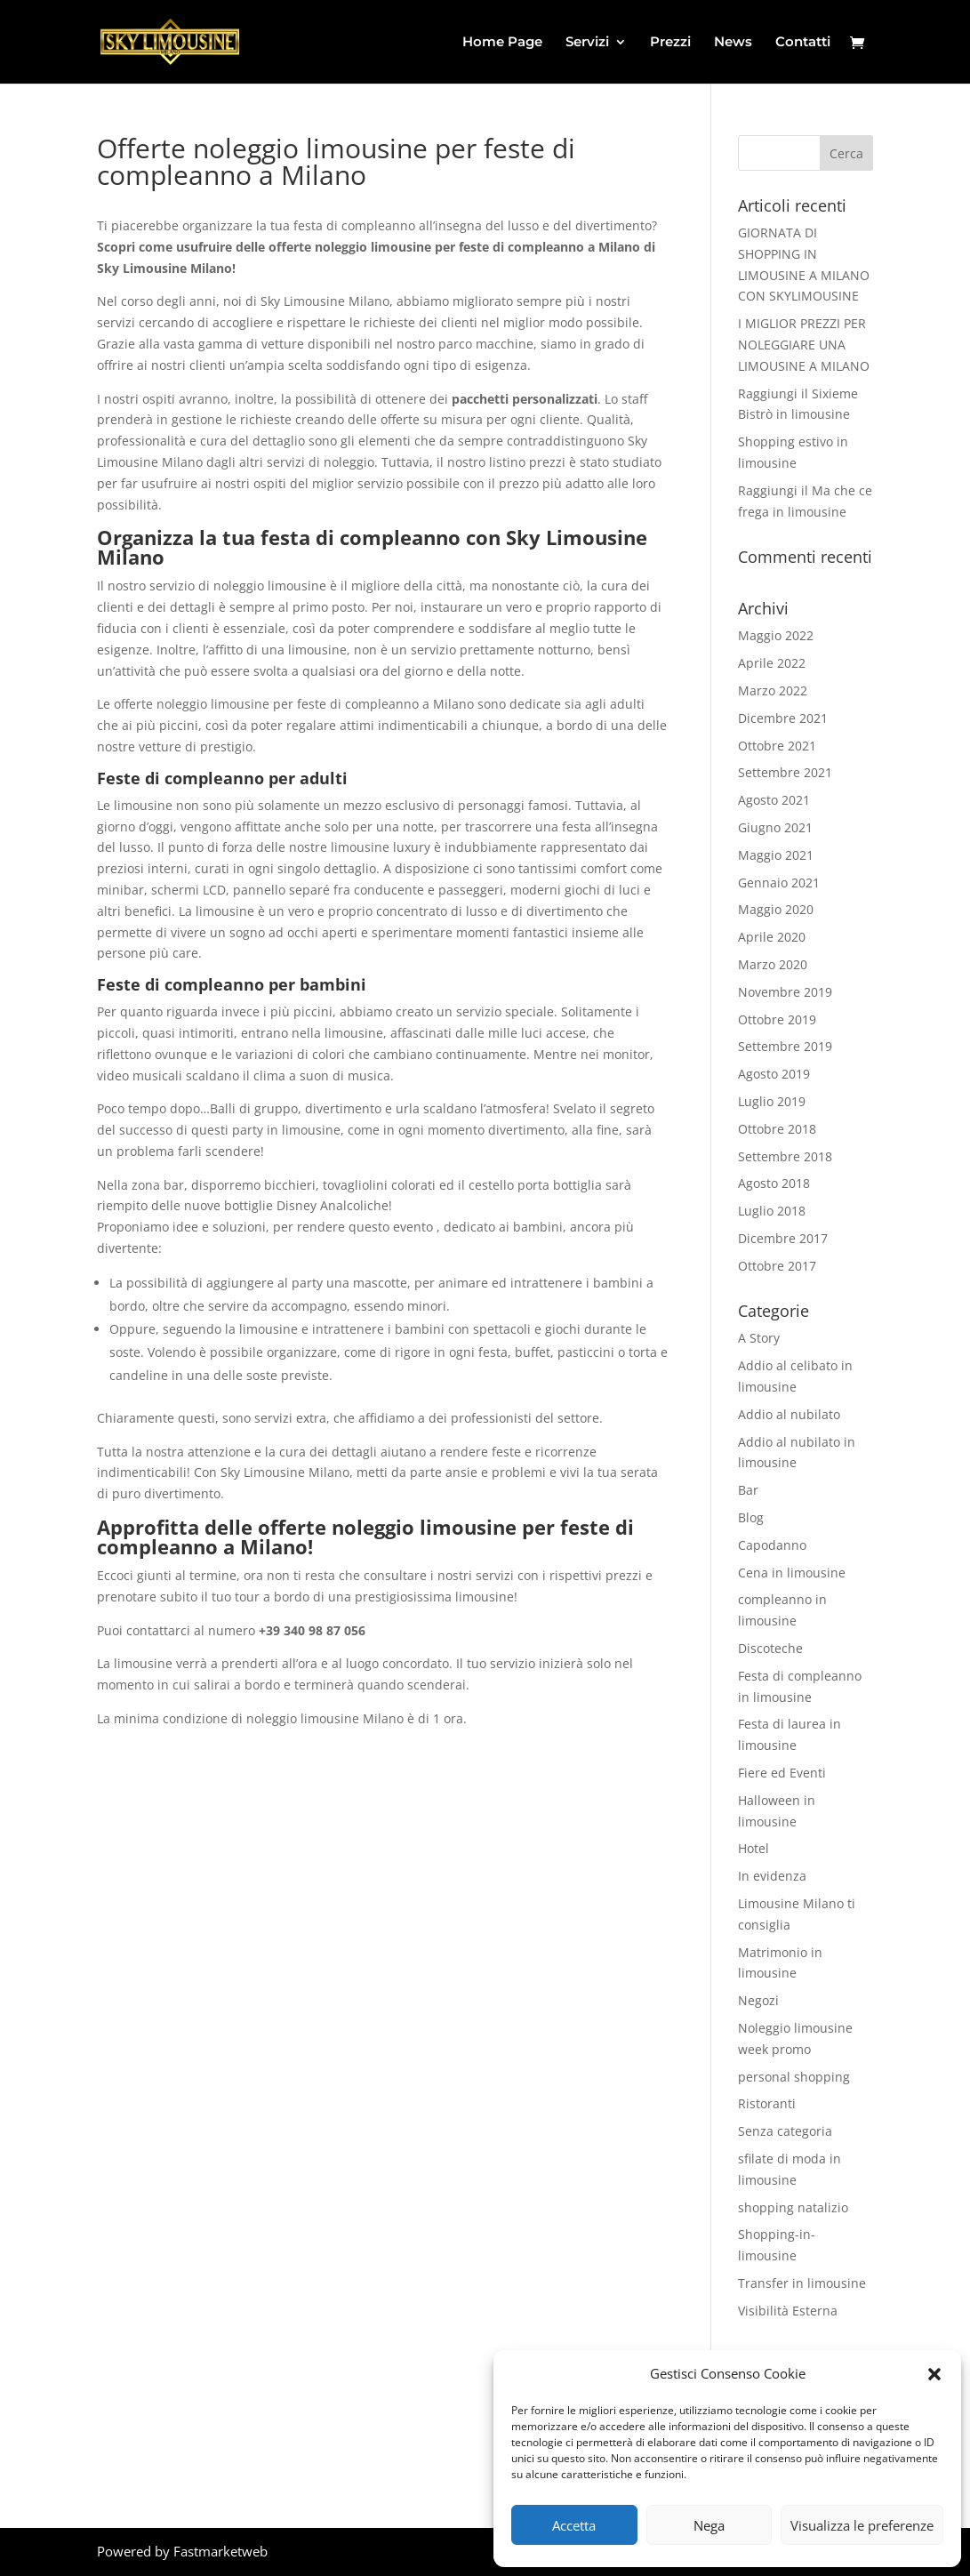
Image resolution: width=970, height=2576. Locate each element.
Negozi (758, 2000)
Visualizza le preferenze (862, 2525)
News (733, 43)
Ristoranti (767, 2103)
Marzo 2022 (772, 690)
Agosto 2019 (774, 1073)
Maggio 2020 (776, 909)
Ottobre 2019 (777, 1019)
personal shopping (794, 2076)
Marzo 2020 (772, 964)
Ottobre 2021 (777, 745)
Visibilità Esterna (788, 2310)
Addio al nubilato (789, 1414)
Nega (709, 2525)
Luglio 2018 (772, 1210)
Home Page (502, 43)
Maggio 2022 (776, 635)
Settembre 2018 (785, 1156)
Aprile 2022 (772, 662)
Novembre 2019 (785, 991)
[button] (934, 2374)
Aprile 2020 (772, 936)
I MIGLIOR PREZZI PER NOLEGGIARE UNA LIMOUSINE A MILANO (804, 344)
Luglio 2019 (772, 1101)
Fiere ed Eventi (782, 1772)
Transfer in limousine (802, 2283)
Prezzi (670, 43)
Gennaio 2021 (779, 882)
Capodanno (772, 1545)
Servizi (587, 43)
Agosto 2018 (774, 1183)
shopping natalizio (793, 2207)
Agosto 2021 (774, 799)
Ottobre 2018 (777, 1128)
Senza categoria (785, 2131)
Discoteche (770, 1648)
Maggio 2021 (776, 855)
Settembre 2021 (785, 772)
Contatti (802, 43)
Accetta (574, 2525)
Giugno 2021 (775, 827)
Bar (748, 1489)
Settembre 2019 (785, 1046)
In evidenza (772, 1875)
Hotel (753, 1848)
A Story (759, 1337)
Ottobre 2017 (777, 1265)
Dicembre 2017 (783, 1238)
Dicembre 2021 (783, 718)
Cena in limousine (792, 1572)
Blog (751, 1517)
